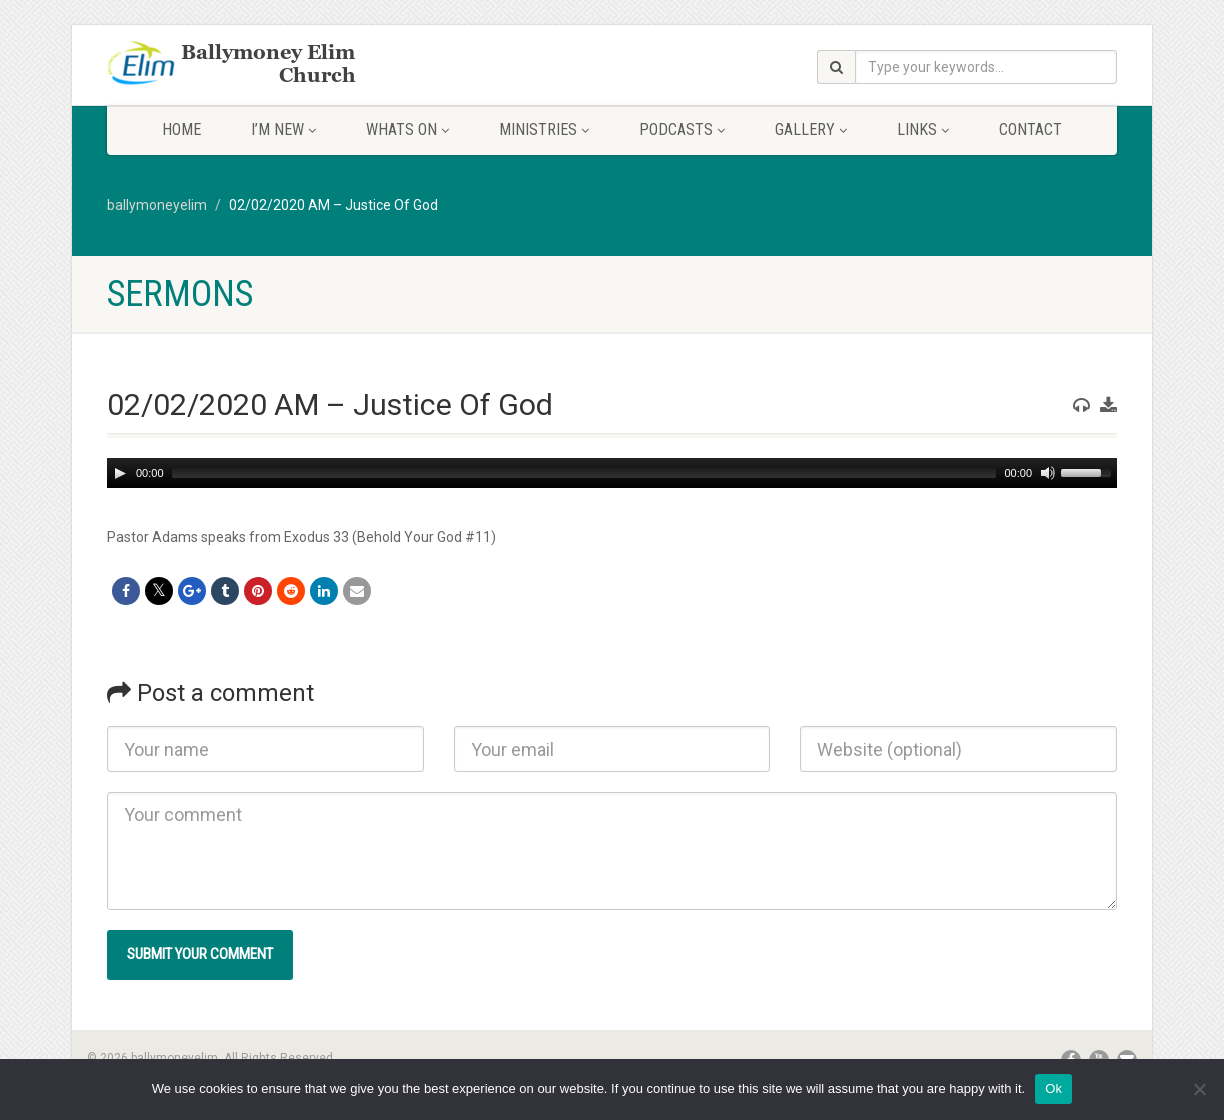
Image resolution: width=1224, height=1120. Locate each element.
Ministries (544, 129)
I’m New (283, 129)
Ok (1053, 1088)
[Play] (120, 473)
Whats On (407, 129)
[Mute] (1048, 473)
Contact (1030, 129)
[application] (612, 473)
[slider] (584, 473)
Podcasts (682, 129)
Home (181, 129)
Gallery (811, 129)
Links (923, 129)
